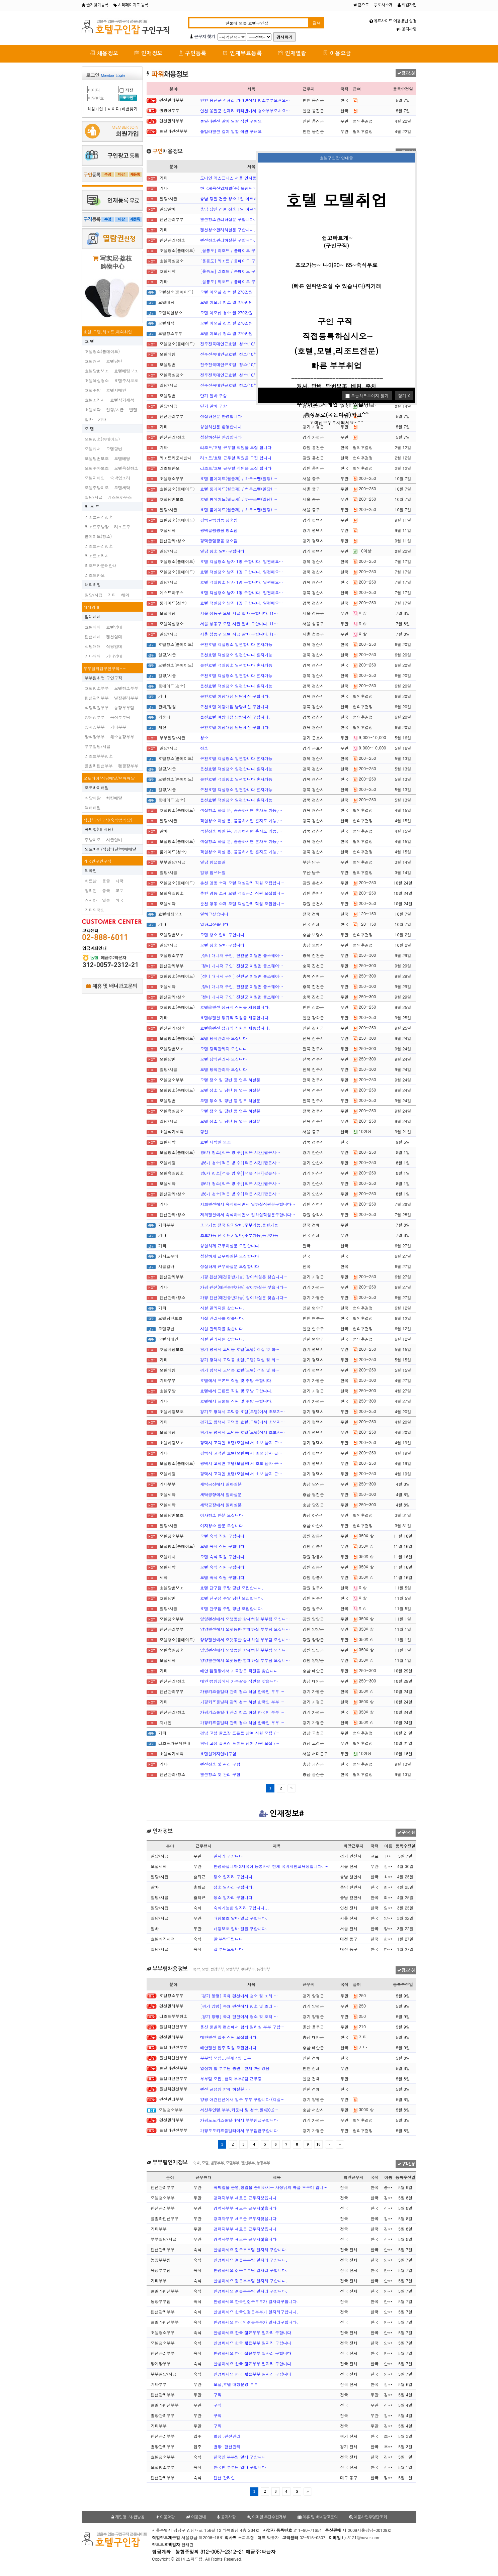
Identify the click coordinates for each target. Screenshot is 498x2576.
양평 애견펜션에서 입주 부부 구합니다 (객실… (242, 2099)
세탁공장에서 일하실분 (221, 1484)
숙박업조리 (120, 478)
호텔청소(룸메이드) (102, 351)
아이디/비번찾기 (123, 108)
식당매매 (93, 646)
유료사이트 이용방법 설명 (392, 21)
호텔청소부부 (97, 688)
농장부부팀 (124, 707)
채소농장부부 (122, 736)
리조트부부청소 (99, 756)
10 (319, 2144)
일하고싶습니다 (214, 914)
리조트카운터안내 (101, 565)
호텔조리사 (95, 400)
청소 (204, 737)
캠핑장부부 (128, 765)
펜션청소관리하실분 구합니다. (227, 219)
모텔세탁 (122, 487)
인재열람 (292, 53)
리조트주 (122, 526)
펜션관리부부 (97, 698)
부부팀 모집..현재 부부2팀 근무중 (231, 2078)
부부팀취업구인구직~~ (104, 668)
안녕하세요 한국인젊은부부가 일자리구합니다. (256, 2301)
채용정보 (104, 53)
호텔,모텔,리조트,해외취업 (107, 331)
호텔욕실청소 (97, 380)
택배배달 (93, 807)
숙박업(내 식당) (99, 829)
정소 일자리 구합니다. (234, 1876)
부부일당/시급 (97, 746)
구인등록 (192, 53)
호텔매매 (93, 627)
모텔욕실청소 (126, 468)
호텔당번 (114, 361)
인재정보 (149, 53)
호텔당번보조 (97, 371)
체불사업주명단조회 (368, 2517)
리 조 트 (92, 506)
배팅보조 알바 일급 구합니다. (240, 1918)
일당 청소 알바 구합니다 (222, 551)
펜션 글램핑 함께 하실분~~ (225, 2089)
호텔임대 (114, 627)
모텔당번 (114, 448)
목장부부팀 (120, 717)
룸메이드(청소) (98, 536)
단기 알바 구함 (213, 395)
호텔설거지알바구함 (218, 1753)
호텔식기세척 (122, 400)
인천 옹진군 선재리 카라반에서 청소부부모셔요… (245, 100)
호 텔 (89, 341)
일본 (106, 900)
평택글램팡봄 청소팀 (219, 520)
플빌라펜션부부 (99, 765)
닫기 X (404, 395)
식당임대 (114, 646)
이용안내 (196, 2517)
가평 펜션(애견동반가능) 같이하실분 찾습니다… (243, 1276)
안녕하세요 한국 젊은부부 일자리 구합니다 (252, 2332)
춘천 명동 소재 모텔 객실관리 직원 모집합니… (242, 883)
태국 (119, 881)
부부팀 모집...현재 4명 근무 (225, 2058)
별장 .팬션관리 (227, 2436)
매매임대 (91, 607)
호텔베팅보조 (126, 371)
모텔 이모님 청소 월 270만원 (226, 292)
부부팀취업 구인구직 (103, 678)
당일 (204, 1131)
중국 (106, 890)
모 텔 (89, 428)
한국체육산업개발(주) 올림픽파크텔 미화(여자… (244, 188)
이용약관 (165, 2517)
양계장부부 (95, 727)
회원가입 (407, 5)
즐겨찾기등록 (95, 5)
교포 (119, 890)
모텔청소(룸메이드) (102, 439)
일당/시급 (115, 409)
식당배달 (93, 798)
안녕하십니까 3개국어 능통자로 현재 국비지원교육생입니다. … (271, 1866)
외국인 (91, 870)
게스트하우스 (120, 497)
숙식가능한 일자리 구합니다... (241, 1908)
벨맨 (133, 409)
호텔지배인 (116, 390)
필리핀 (91, 890)
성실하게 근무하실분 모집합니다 (229, 1245)
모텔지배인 (95, 478)
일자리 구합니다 (228, 1856)
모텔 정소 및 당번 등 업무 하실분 (230, 1080)
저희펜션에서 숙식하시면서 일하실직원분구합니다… (247, 1204)
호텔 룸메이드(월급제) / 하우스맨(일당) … (238, 478)
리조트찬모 (95, 575)
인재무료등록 (242, 53)
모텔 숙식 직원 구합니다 (222, 1536)
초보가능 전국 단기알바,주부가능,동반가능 (239, 1225)
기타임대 (114, 656)
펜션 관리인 (224, 2477)
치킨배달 (114, 798)
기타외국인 (95, 910)
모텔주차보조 (97, 468)
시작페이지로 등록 (130, 5)
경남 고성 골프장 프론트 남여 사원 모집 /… (239, 1733)
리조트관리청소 (99, 517)
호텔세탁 (93, 409)
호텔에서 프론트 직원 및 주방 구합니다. (236, 1380)
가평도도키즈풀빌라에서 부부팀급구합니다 (239, 2120)
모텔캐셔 (93, 448)
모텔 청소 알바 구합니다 (222, 934)
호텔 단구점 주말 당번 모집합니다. (231, 1587)
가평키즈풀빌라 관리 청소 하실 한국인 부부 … (242, 1691)
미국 (119, 900)
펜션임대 (114, 636)
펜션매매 (93, 636)
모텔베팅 (122, 458)
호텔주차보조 (126, 380)
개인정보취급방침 (128, 2517)
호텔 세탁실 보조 (215, 1142)
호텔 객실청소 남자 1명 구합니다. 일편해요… (241, 561)
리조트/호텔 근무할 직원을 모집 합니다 (235, 447)
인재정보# (281, 1813)
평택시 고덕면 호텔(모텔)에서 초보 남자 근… (241, 1442)
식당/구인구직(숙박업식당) (107, 820)
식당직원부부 (97, 707)
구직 (218, 2394)
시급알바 (114, 839)
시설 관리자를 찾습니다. (222, 1308)
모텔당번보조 (97, 458)
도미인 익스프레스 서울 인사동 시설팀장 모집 (241, 178)
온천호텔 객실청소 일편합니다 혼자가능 (236, 644)
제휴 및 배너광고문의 (111, 986)
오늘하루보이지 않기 (367, 395)
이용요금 (337, 53)
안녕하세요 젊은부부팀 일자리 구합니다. (250, 2249)
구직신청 (406, 1833)
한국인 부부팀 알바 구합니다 (240, 2457)
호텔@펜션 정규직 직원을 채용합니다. (235, 1007)
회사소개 (383, 5)
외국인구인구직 (97, 861)
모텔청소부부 (126, 688)
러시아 (91, 900)
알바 (89, 419)
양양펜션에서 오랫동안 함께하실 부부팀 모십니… (245, 1619)
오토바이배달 (97, 787)
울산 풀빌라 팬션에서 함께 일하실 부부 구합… (242, 2027)
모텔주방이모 (97, 487)
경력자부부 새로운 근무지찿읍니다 (245, 2197)
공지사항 (406, 29)
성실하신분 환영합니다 (221, 416)
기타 (102, 419)
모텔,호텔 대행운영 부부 (236, 2384)
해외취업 (93, 584)
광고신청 (406, 73)
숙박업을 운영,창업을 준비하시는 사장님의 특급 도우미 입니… (271, 2187)
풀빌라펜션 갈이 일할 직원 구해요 (231, 121)
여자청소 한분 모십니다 (221, 1515)
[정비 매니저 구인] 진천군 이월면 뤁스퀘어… (241, 955)
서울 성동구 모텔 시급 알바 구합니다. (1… (239, 613)
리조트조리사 (97, 555)
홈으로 (361, 5)
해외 (125, 595)
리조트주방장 (97, 526)
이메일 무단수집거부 (266, 2517)
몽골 (106, 881)
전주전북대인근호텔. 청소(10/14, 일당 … (238, 343)
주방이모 (93, 839)
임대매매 (93, 616)
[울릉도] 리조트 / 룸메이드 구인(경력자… (238, 250)
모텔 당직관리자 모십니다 (223, 1038)
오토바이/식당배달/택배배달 (109, 778)
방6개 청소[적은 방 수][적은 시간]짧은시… (240, 1152)
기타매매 (93, 656)
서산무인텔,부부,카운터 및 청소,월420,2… (239, 2110)
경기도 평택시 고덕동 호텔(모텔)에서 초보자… (242, 1411)
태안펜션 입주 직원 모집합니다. (229, 2037)
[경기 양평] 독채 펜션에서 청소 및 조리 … (239, 1995)
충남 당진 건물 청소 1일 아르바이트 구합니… (241, 198)
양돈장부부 (95, 717)
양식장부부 (95, 736)
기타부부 (118, 727)
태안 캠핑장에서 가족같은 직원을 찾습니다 (239, 1670)
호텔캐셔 (93, 361)
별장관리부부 (126, 698)
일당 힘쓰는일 (213, 862)
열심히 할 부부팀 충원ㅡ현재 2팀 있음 (234, 2068)
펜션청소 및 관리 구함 (220, 1764)
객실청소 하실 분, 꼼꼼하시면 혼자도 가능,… (241, 810)
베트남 (91, 881)
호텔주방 (93, 390)
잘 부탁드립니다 (228, 1939)
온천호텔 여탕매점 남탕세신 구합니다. (235, 696)
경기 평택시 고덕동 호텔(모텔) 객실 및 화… (239, 1349)
